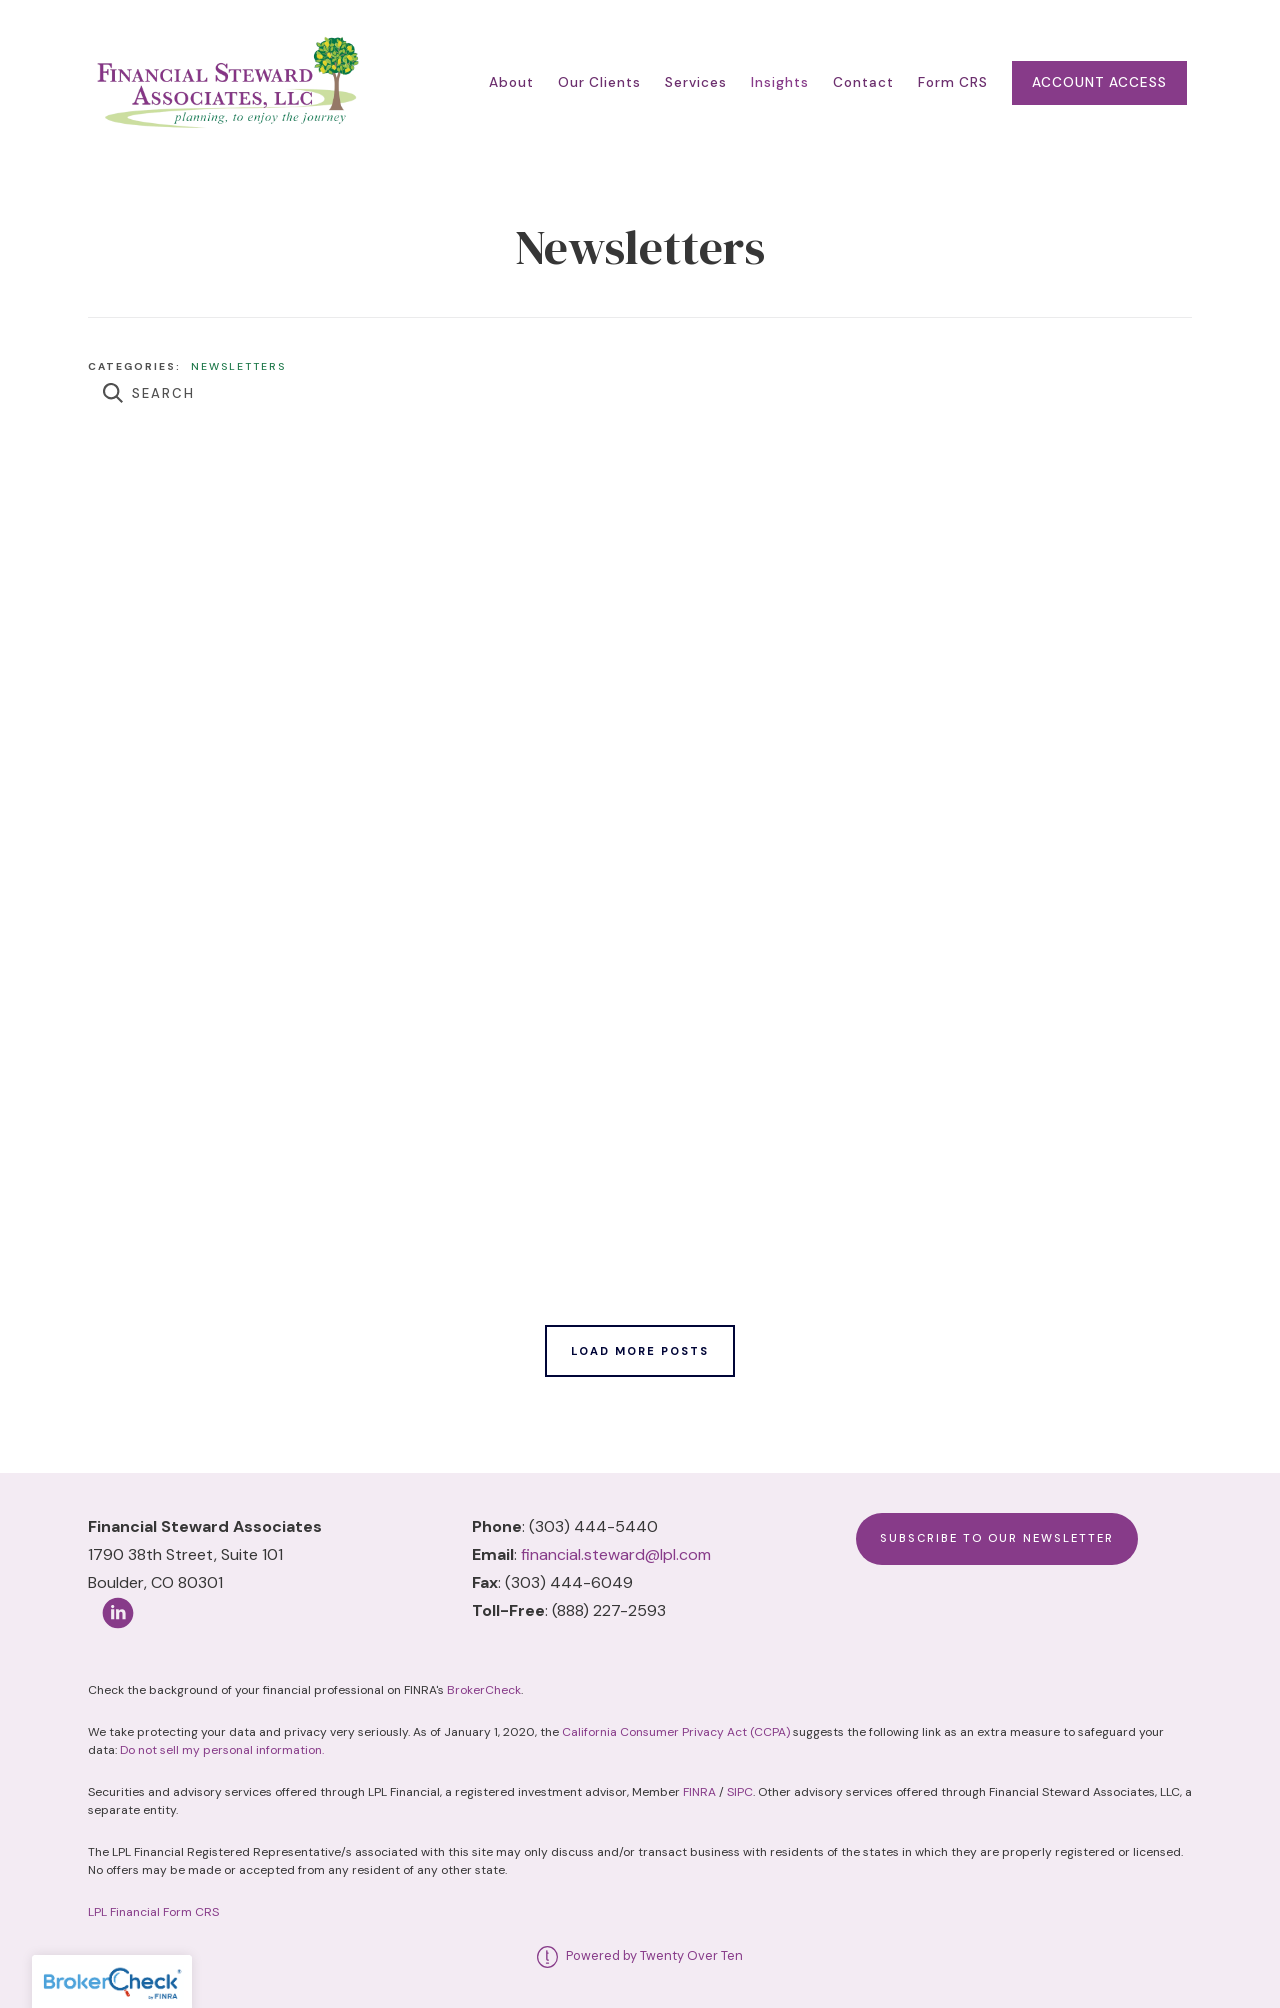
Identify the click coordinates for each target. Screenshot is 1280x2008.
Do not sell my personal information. (222, 1750)
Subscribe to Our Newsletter (997, 1538)
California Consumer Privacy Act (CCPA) (676, 1732)
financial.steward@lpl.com (616, 1554)
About (511, 82)
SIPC (740, 1792)
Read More (130, 517)
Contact (863, 82)
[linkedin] (118, 1613)
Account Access (1099, 82)
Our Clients (599, 82)
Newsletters (238, 366)
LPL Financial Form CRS (153, 1912)
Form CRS (953, 82)
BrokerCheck (484, 1690)
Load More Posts (640, 1351)
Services (696, 82)
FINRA (699, 1792)
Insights (780, 82)
